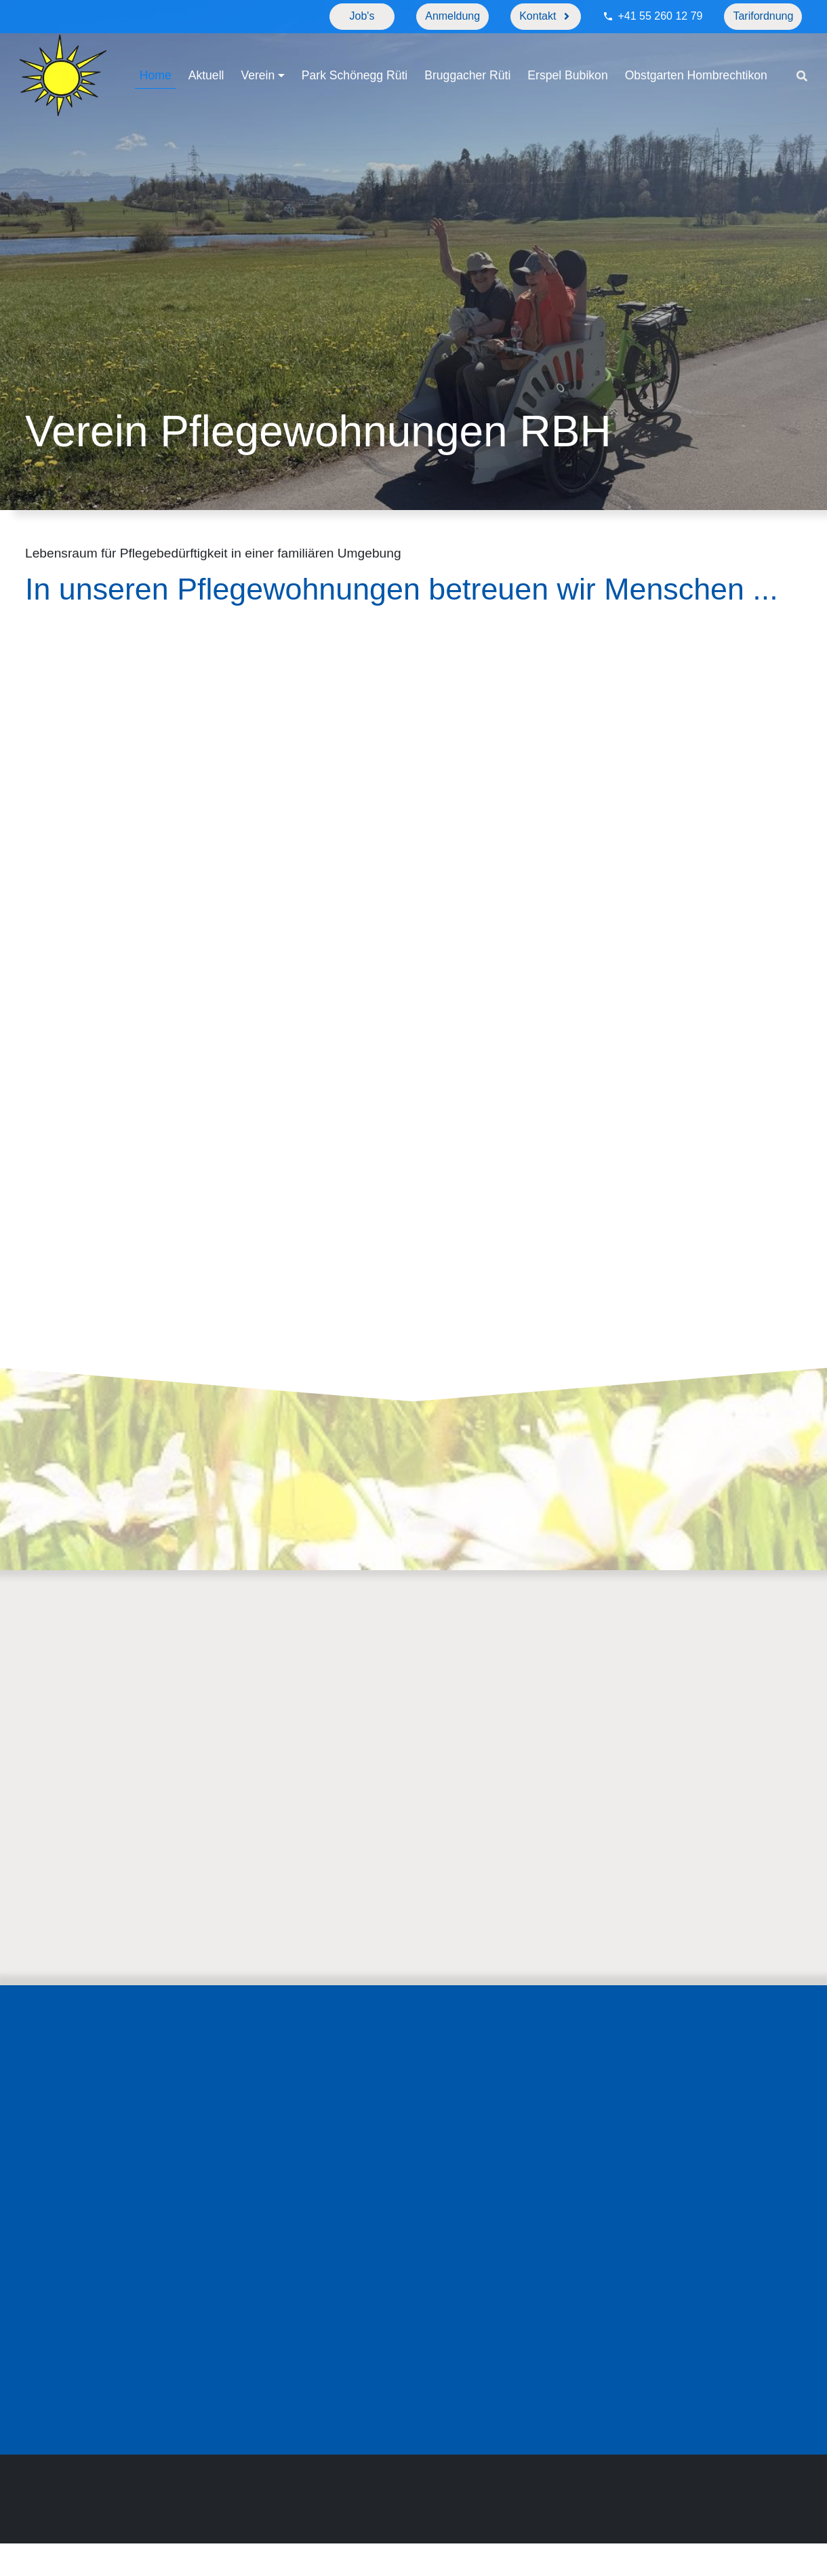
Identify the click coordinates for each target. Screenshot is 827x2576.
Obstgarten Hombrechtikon (211, 93)
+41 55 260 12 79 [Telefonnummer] (660, 16)
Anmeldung (452, 16)
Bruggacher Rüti (468, 59)
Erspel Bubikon (568, 59)
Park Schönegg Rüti (355, 59)
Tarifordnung (763, 16)
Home (156, 59)
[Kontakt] (545, 16)
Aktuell (207, 59)
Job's (362, 16)
